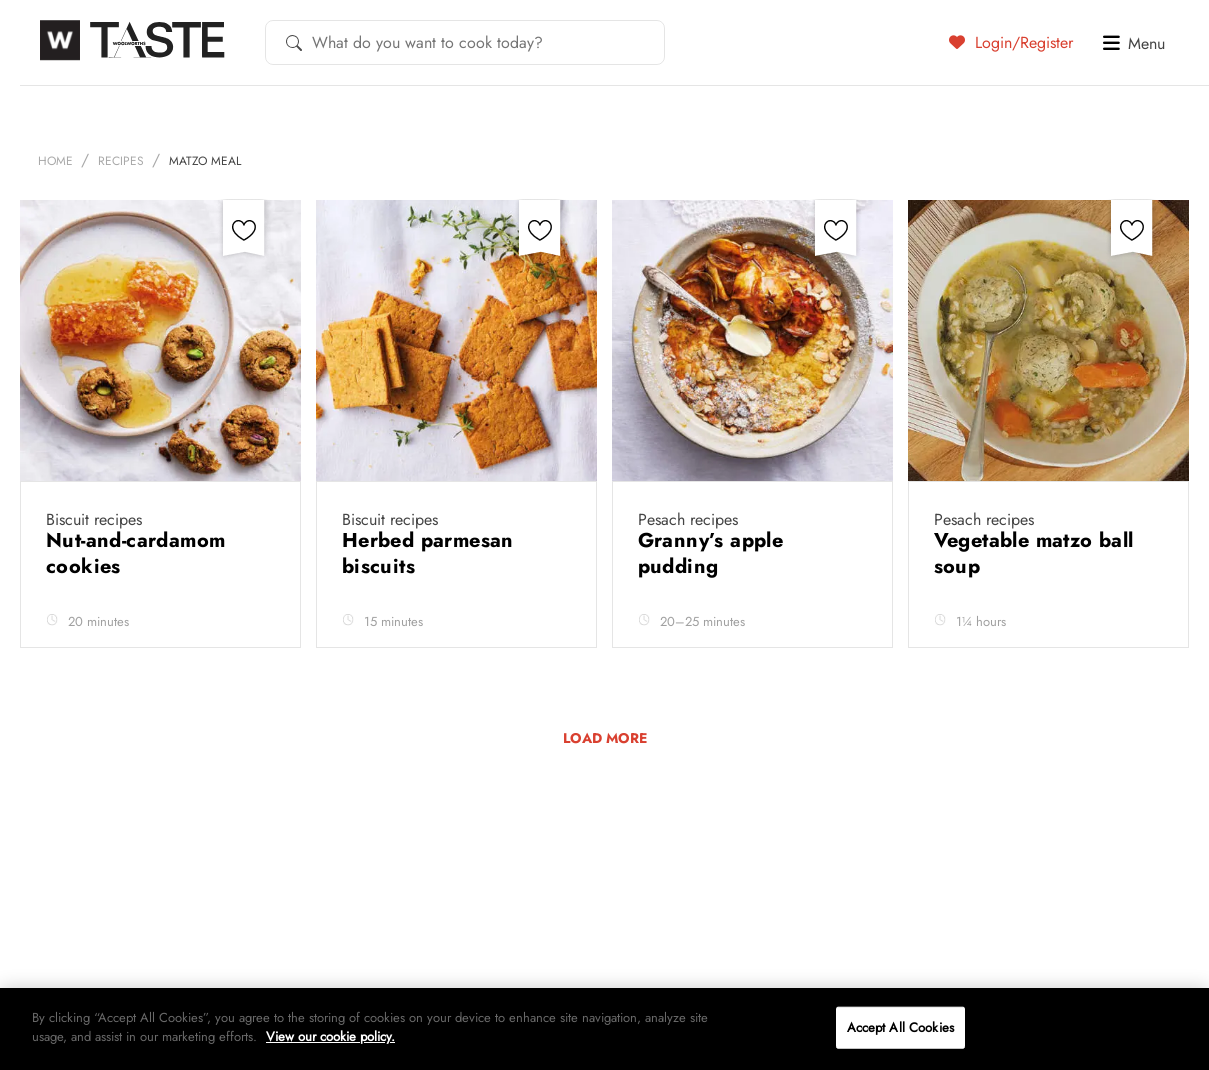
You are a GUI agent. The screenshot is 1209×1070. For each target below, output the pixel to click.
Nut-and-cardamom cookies (135, 553)
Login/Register (1011, 42)
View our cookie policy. (330, 1036)
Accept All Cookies (900, 1027)
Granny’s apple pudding (711, 553)
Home (55, 161)
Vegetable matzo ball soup (1034, 553)
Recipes (121, 161)
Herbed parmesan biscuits (428, 553)
